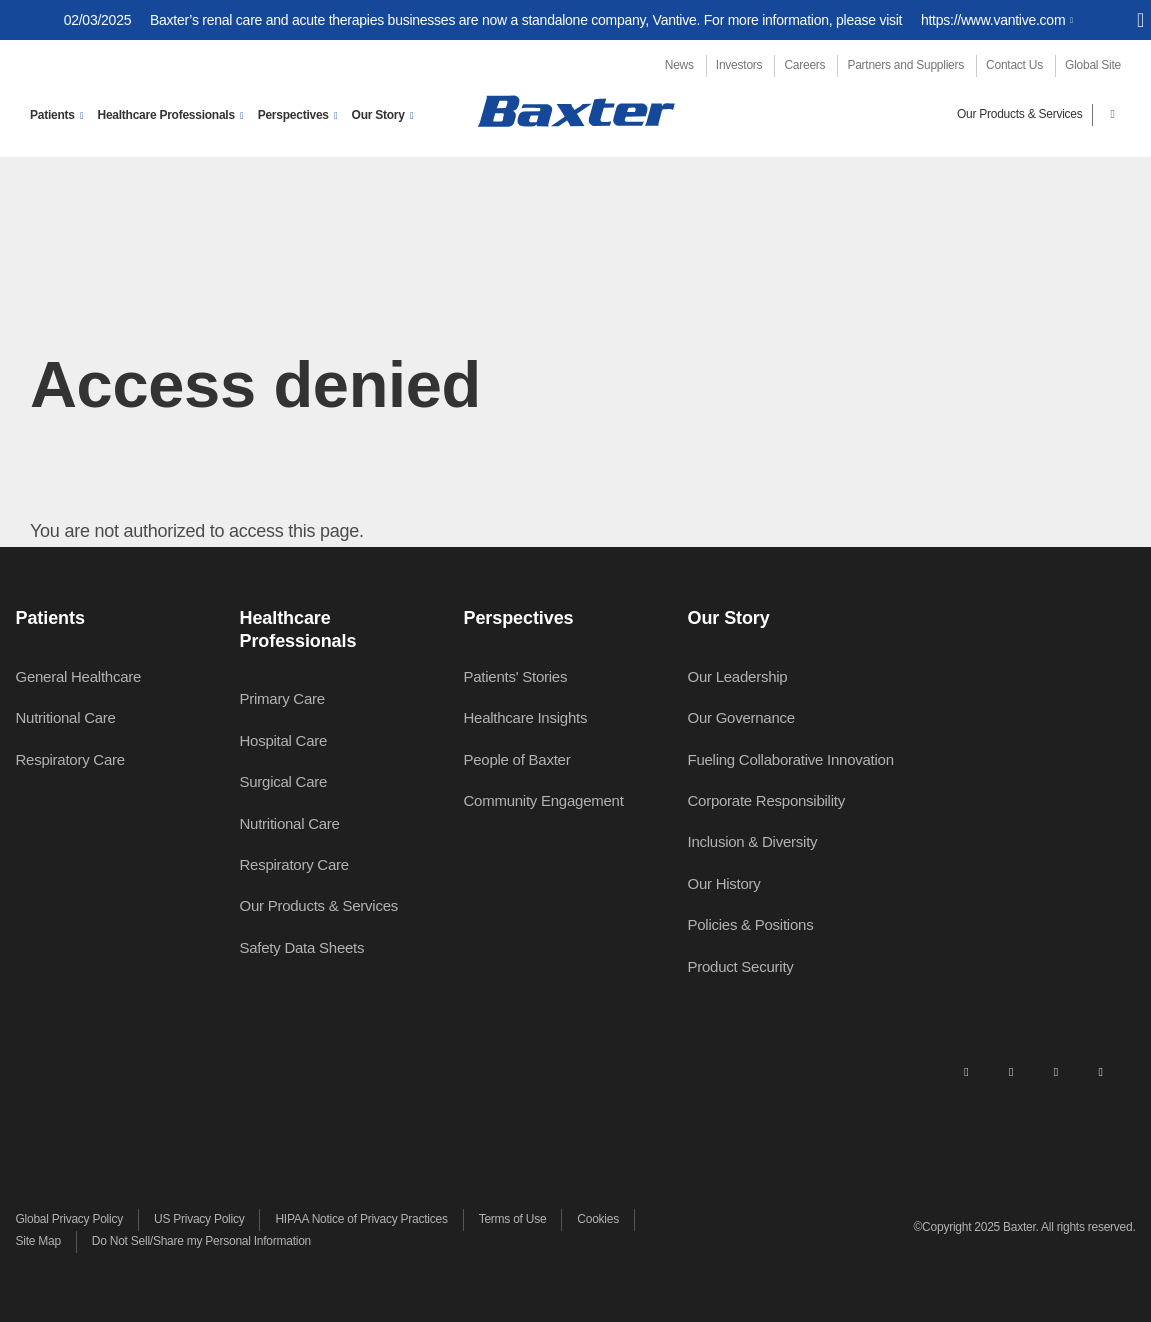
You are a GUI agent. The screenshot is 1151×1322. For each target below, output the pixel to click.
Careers (804, 65)
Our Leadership (738, 676)
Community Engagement (544, 800)
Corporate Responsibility (766, 800)
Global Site (1093, 65)
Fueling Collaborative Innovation (791, 759)
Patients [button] (52, 115)
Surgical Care (284, 781)
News (679, 65)
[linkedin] (966, 1071)
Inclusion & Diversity (753, 841)
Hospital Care (284, 740)
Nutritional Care (66, 717)
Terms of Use (513, 1219)
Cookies (598, 1219)
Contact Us (1014, 65)
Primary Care (282, 698)
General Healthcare (79, 676)
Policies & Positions (751, 924)
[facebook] (1011, 1071)
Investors (739, 65)
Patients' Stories (516, 676)
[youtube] (1101, 1071)
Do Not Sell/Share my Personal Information (201, 1241)
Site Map (38, 1241)
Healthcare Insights (526, 717)
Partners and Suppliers (905, 65)
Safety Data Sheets (302, 947)
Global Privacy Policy (69, 1219)
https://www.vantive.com (993, 20)
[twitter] (1056, 1071)
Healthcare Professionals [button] (165, 115)
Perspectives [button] (293, 115)
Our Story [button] (378, 115)
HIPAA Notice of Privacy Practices (361, 1219)
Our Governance (741, 717)
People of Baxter (517, 759)
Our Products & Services (1020, 114)
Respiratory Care (70, 759)
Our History (724, 883)
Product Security (741, 966)
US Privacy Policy (199, 1219)
